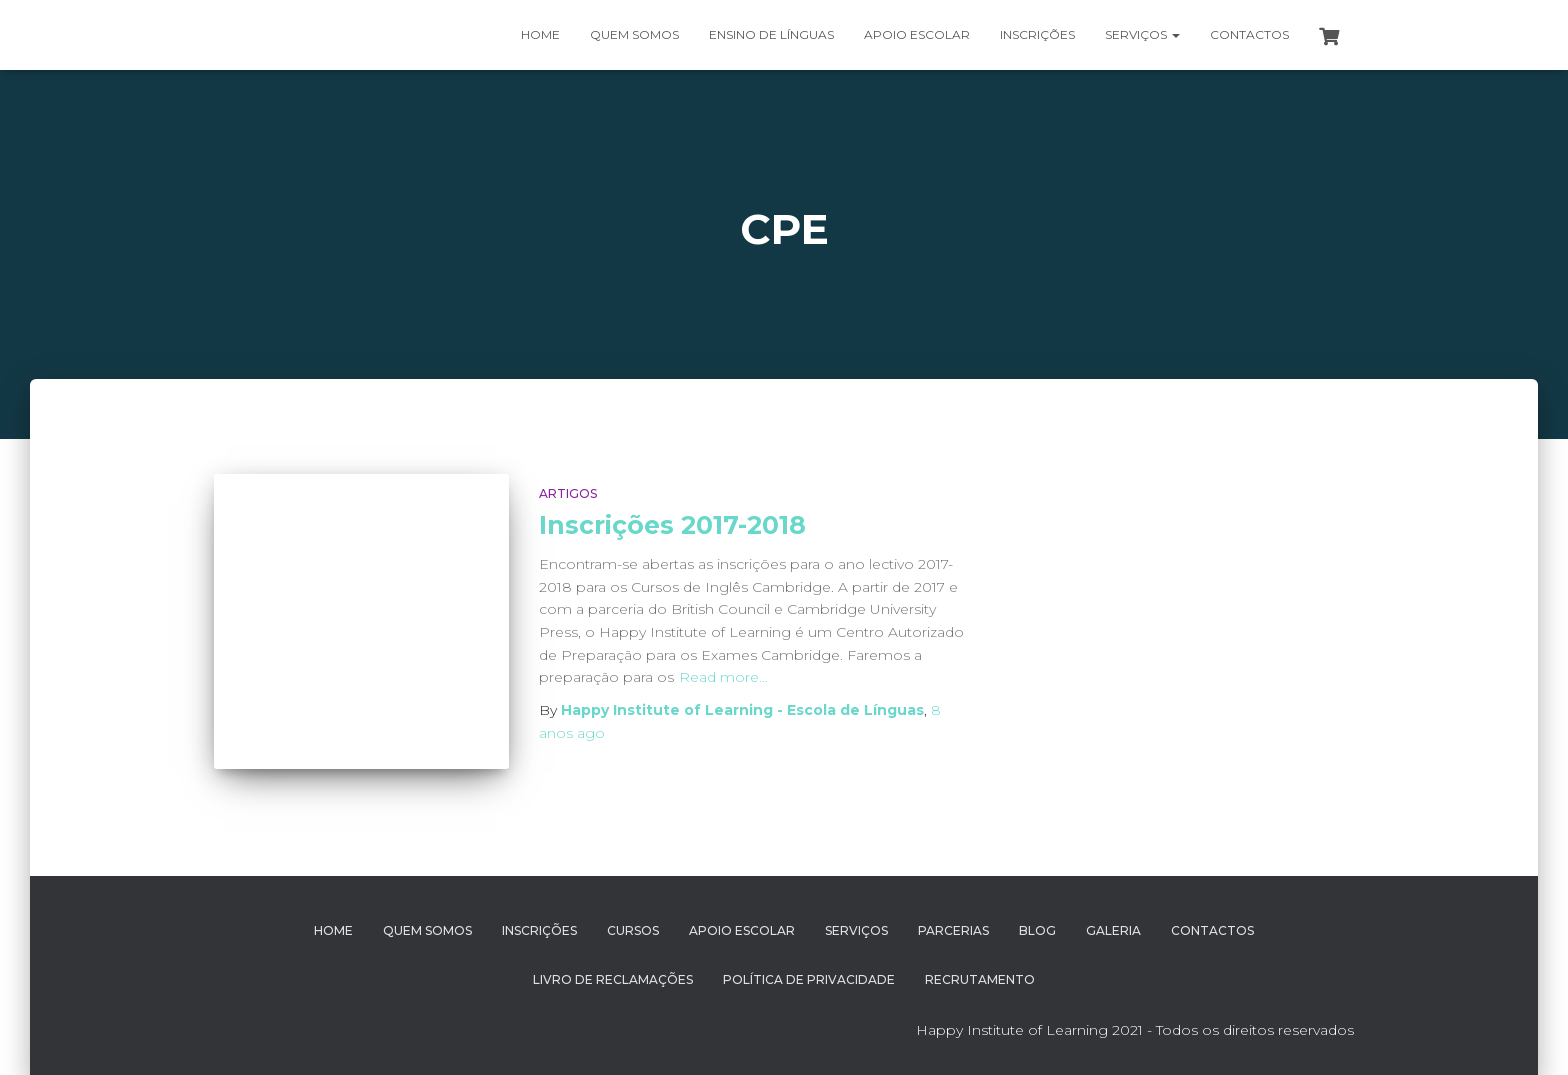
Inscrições (1037, 34)
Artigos (568, 493)
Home (540, 34)
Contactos (1249, 34)
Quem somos (634, 34)
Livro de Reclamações (613, 979)
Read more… (723, 677)
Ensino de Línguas (771, 34)
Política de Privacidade (809, 979)
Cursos (633, 930)
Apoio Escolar (917, 34)
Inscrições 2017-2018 (672, 525)
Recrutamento (980, 979)
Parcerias (953, 930)
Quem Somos (427, 930)
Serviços (1142, 34)
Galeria (1113, 930)
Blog (1037, 930)
